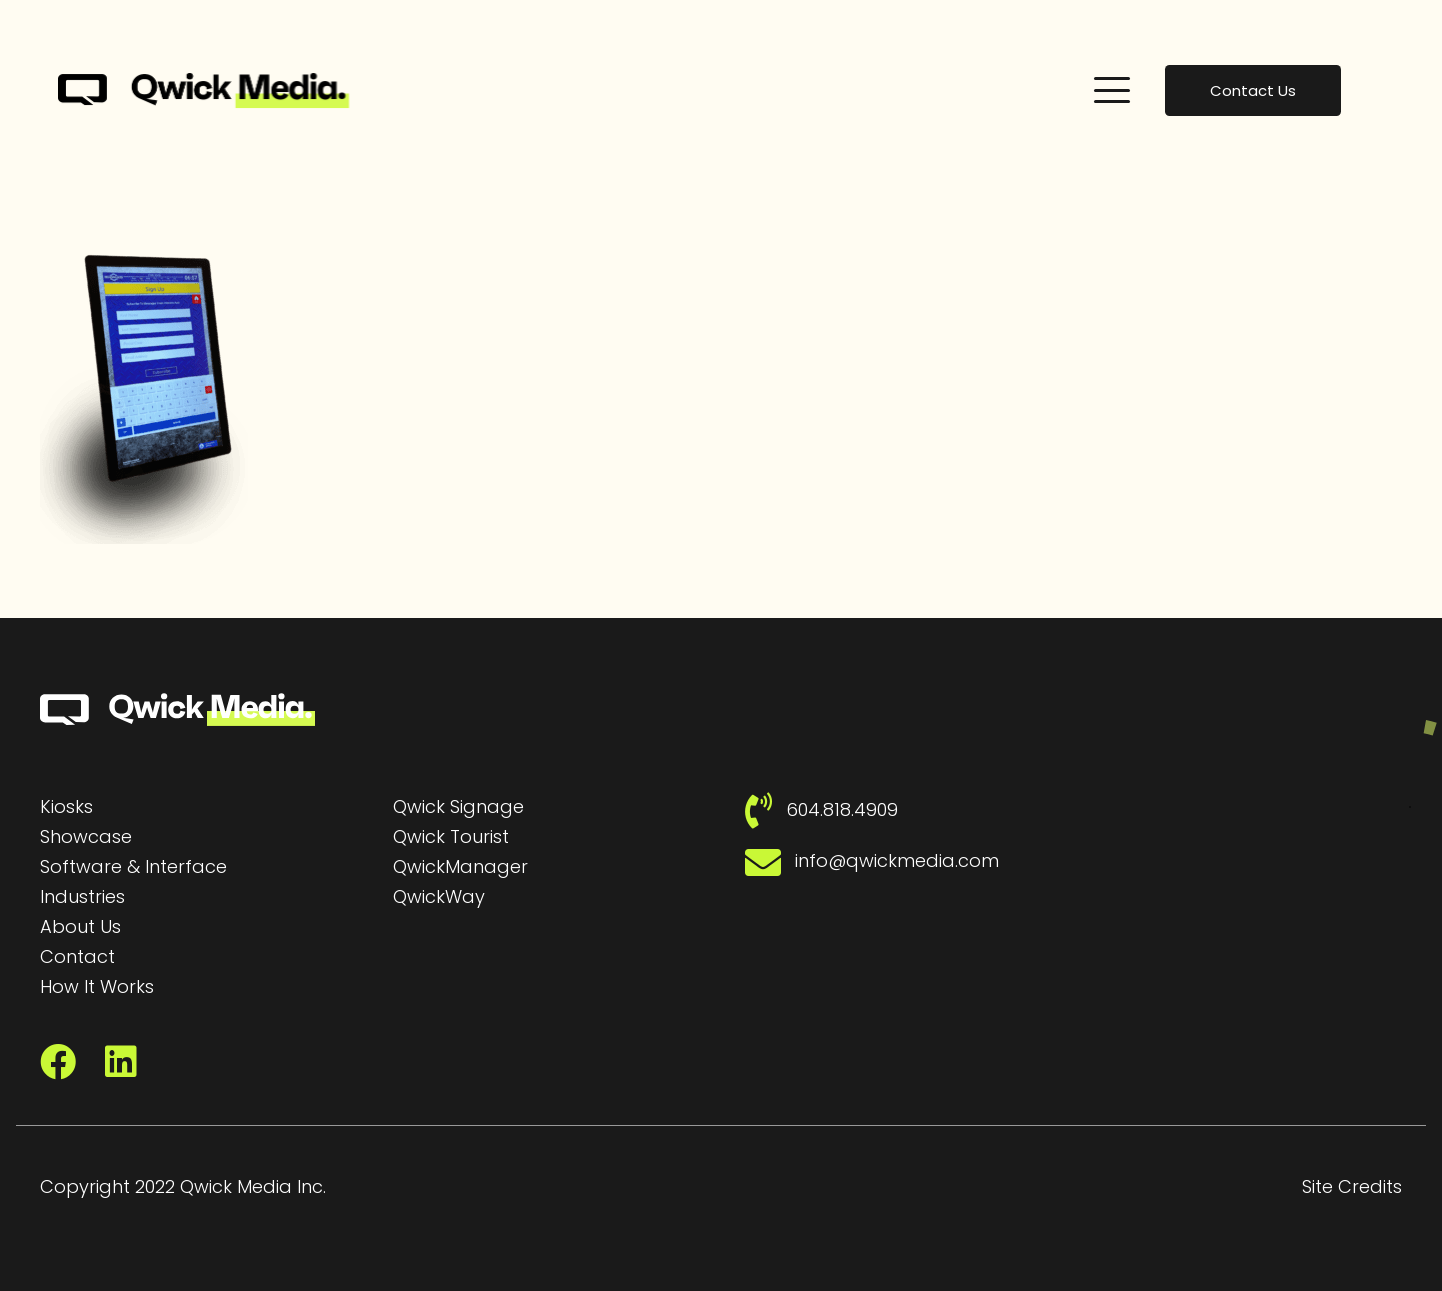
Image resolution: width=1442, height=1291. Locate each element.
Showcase (86, 836)
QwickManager (460, 866)
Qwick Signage (458, 806)
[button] (1112, 90)
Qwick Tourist (451, 836)
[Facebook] (58, 1062)
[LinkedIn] (121, 1062)
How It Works (97, 986)
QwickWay (439, 896)
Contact (77, 956)
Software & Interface (133, 866)
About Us (80, 926)
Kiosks (66, 806)
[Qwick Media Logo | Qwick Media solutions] (204, 90)
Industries (82, 896)
